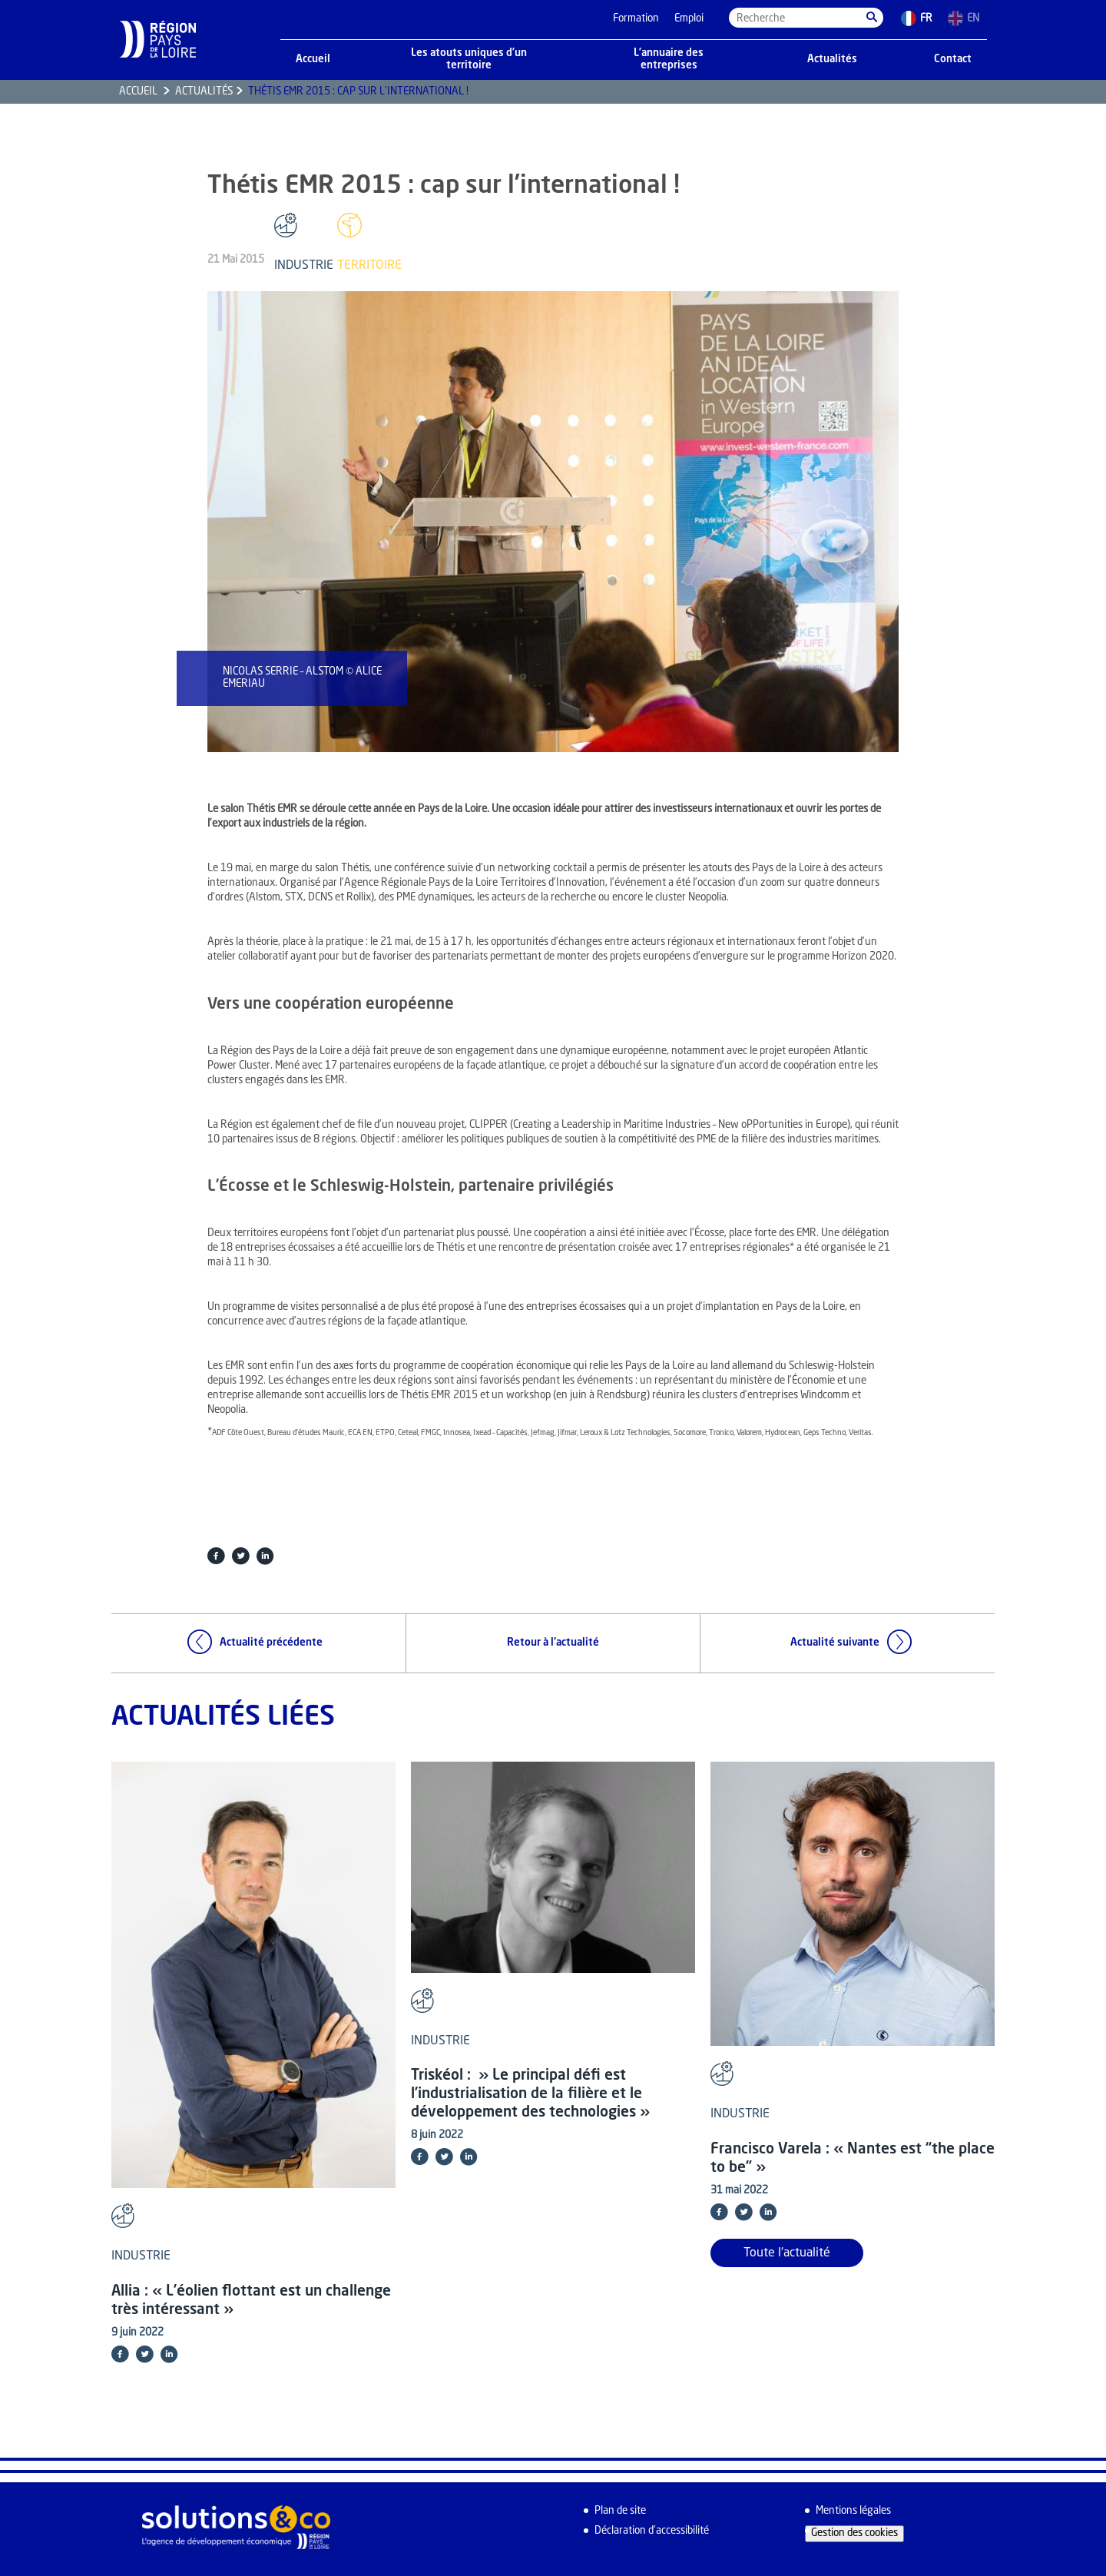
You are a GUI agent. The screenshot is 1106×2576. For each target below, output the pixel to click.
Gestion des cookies (854, 2533)
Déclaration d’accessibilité (651, 2531)
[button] (871, 18)
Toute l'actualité (786, 2253)
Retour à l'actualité (553, 1643)
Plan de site (620, 2511)
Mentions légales (853, 2511)
